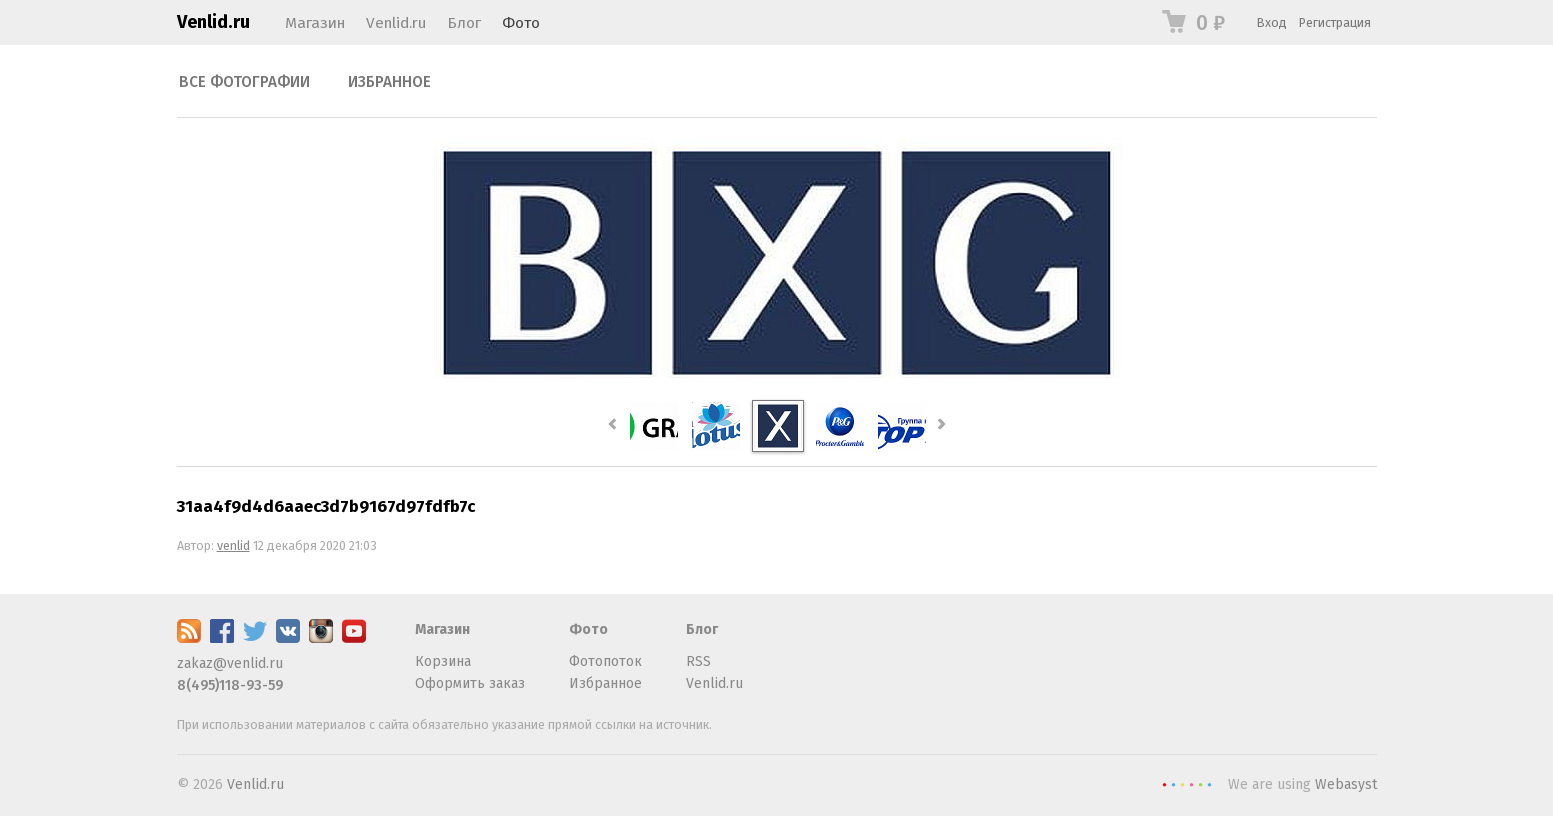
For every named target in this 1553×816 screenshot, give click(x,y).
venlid (233, 545)
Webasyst (1346, 784)
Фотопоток (605, 661)
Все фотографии (244, 82)
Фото (521, 23)
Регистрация (1335, 22)
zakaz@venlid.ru (230, 663)
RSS (698, 661)
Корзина (443, 661)
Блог (464, 23)
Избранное (389, 82)
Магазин (315, 23)
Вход (1272, 22)
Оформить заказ (470, 683)
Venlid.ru (213, 22)
